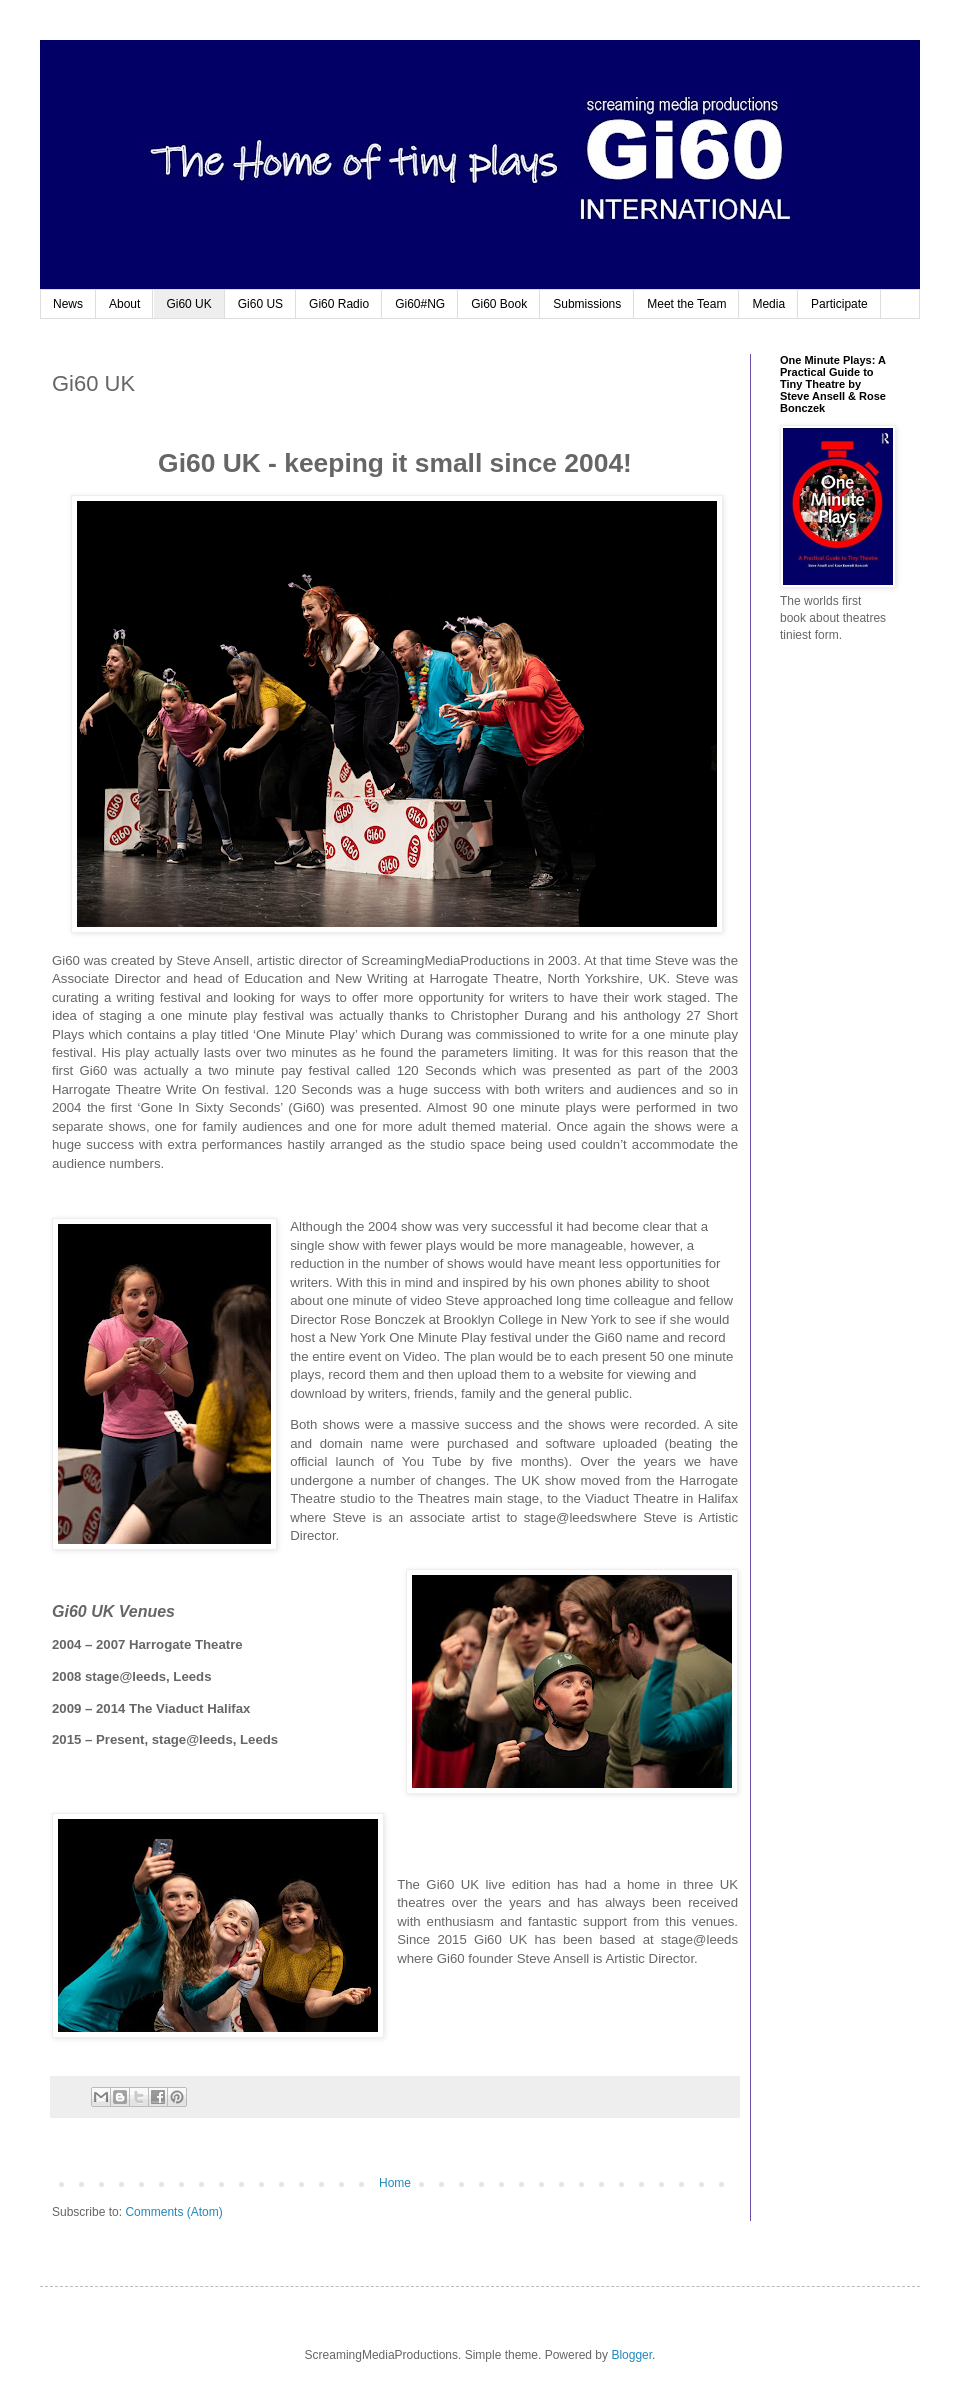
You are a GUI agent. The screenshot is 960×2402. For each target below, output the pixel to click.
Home (395, 2183)
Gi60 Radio (339, 304)
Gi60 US (260, 304)
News (68, 304)
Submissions (587, 304)
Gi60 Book (499, 304)
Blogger (631, 2355)
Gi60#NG (420, 304)
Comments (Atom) (173, 2212)
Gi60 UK (188, 304)
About (124, 304)
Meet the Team (686, 304)
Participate (839, 304)
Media (768, 304)
